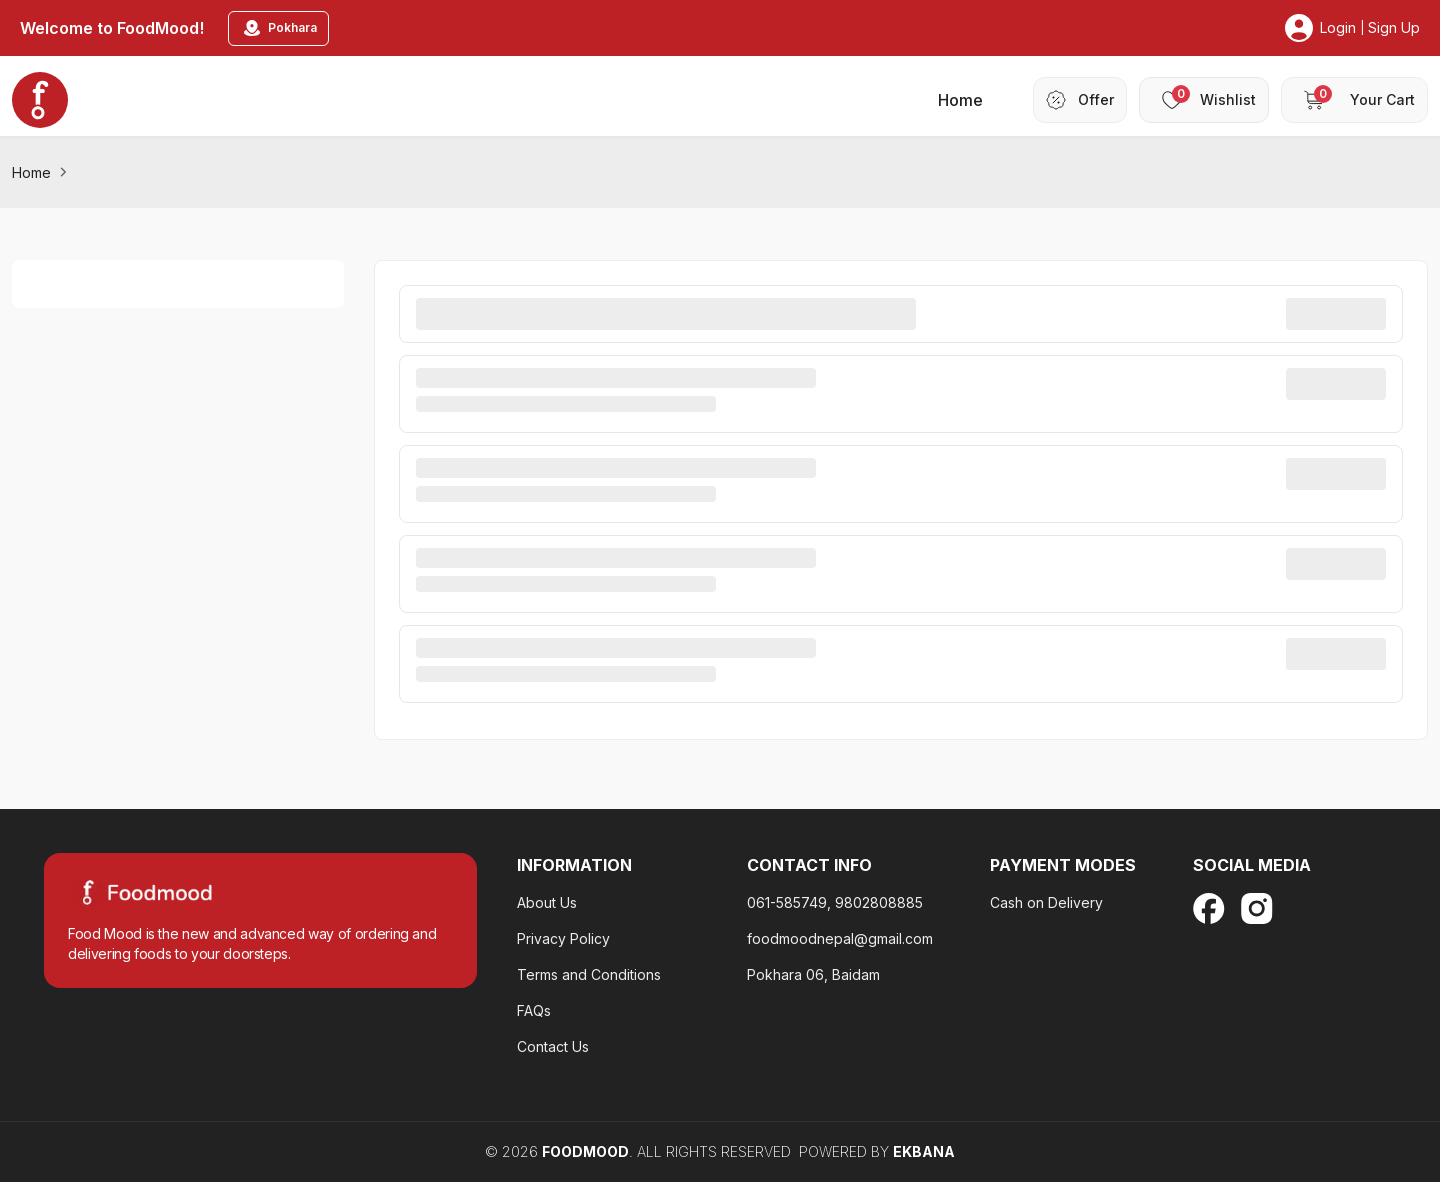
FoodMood (585, 1151)
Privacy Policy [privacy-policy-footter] (563, 938)
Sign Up (1394, 27)
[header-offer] (1080, 100)
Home (31, 172)
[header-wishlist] (1204, 100)
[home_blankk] (40, 100)
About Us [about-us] (547, 902)
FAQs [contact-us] (534, 1010)
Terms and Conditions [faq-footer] (589, 974)
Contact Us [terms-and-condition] (553, 1046)
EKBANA (924, 1151)
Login (1338, 27)
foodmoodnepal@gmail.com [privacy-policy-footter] (840, 938)
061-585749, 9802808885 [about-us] (835, 902)
